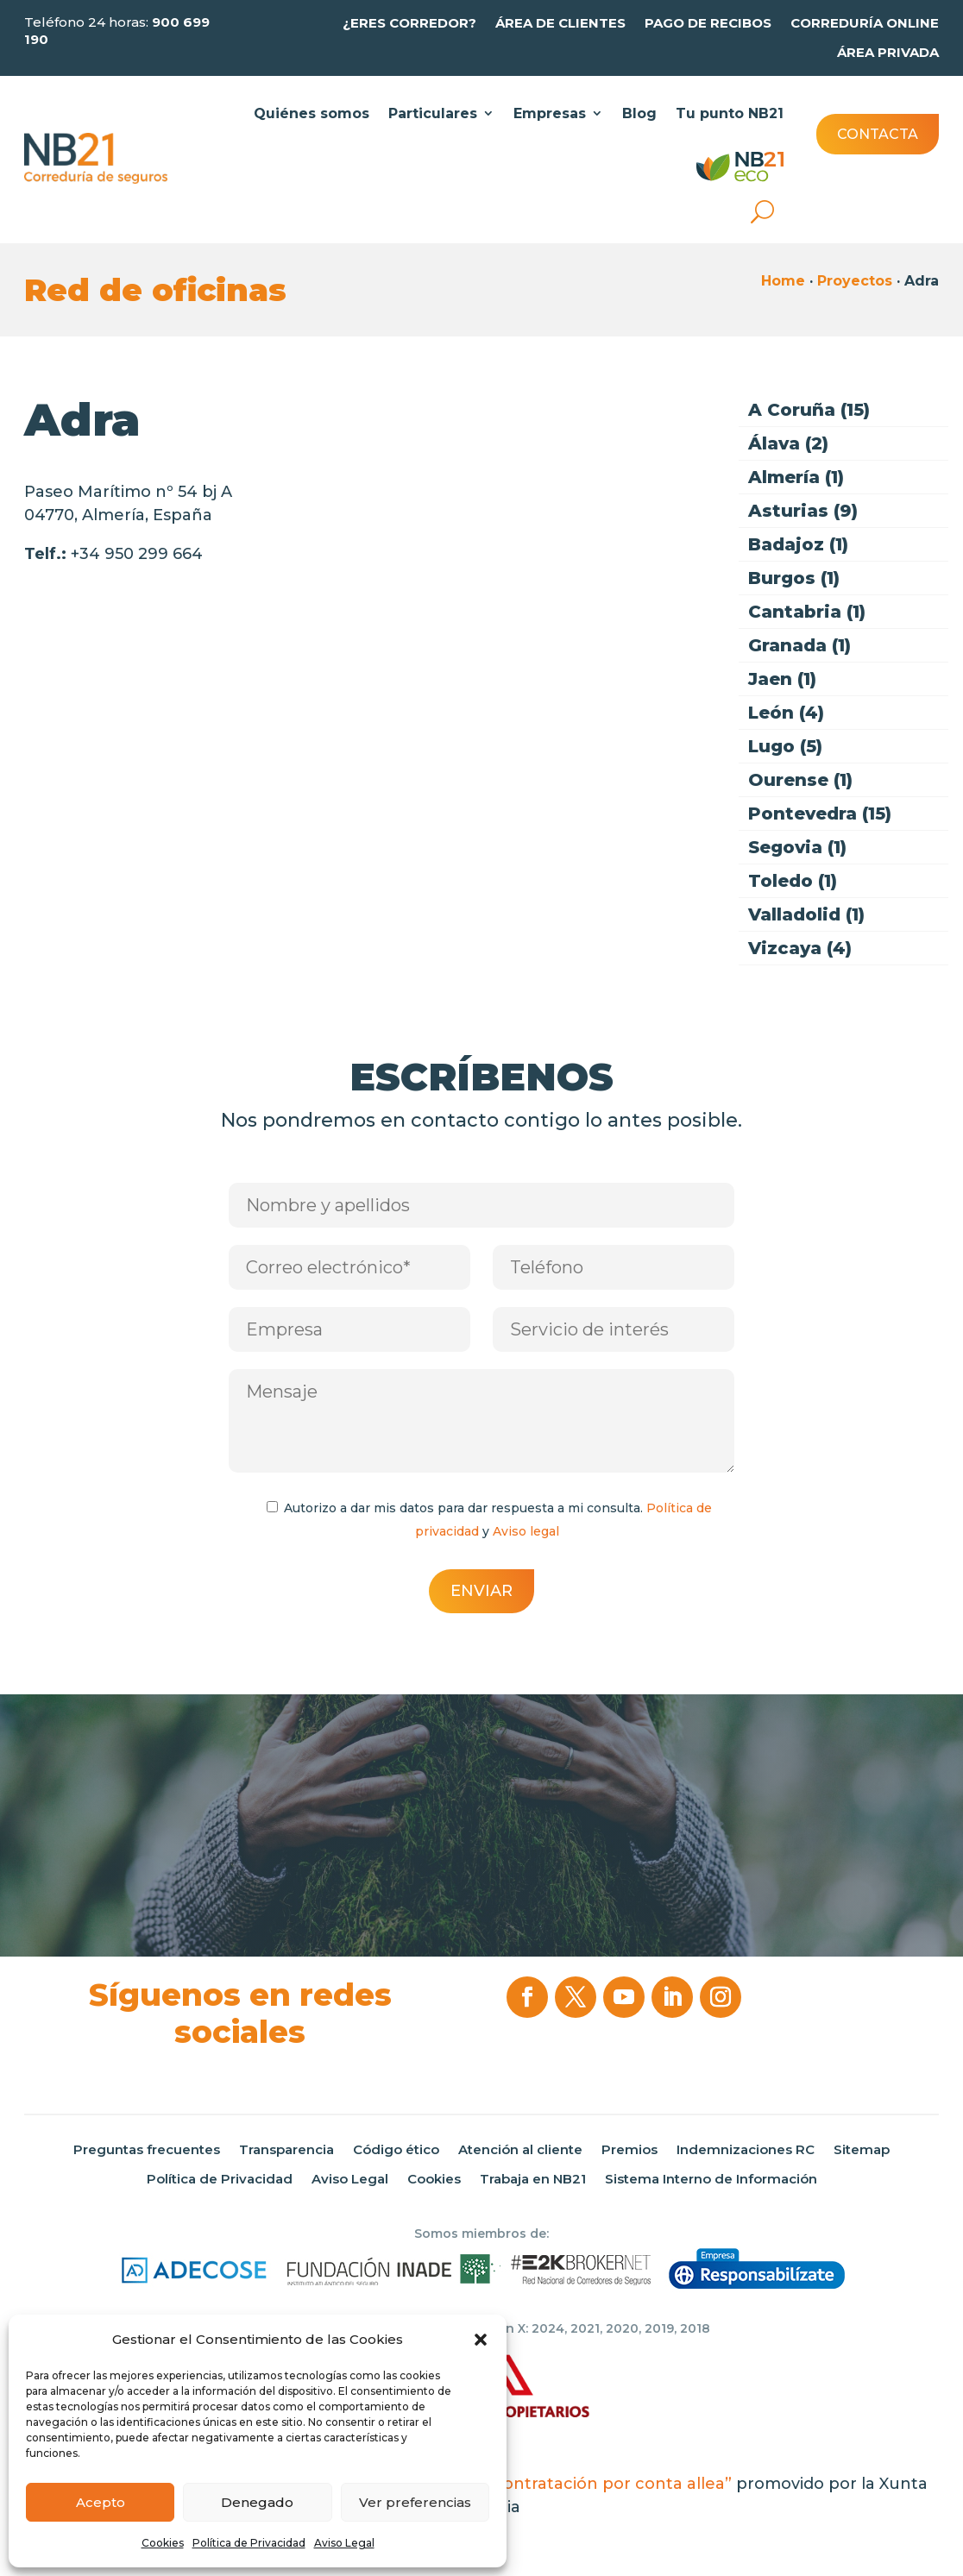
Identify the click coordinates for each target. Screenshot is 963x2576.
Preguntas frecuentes (146, 2150)
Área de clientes (560, 23)
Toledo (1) (792, 881)
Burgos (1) (794, 578)
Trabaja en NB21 (533, 2179)
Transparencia (286, 2150)
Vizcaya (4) (800, 948)
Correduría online (864, 23)
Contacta (877, 134)
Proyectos (854, 281)
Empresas (549, 113)
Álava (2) (788, 444)
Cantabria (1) (806, 612)
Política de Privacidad (248, 2542)
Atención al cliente (520, 2150)
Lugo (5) (785, 747)
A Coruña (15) (809, 410)
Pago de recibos (708, 23)
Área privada (888, 52)
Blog (639, 113)
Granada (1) (799, 646)
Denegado (257, 2502)
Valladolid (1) (806, 915)
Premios (629, 2150)
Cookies (163, 2542)
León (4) (786, 713)
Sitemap (862, 2150)
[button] (480, 2339)
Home (783, 281)
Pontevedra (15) (819, 814)
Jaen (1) (782, 679)
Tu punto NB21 (730, 113)
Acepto (100, 2502)
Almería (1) (796, 477)
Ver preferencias (415, 2502)
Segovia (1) (797, 848)
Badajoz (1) (798, 545)
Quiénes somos (311, 113)
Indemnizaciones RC (746, 2150)
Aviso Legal (344, 2542)
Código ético (396, 2150)
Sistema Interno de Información (711, 2179)
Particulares (432, 113)
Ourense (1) (800, 780)
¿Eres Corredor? (409, 23)
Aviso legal (526, 1531)
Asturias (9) (803, 511)
